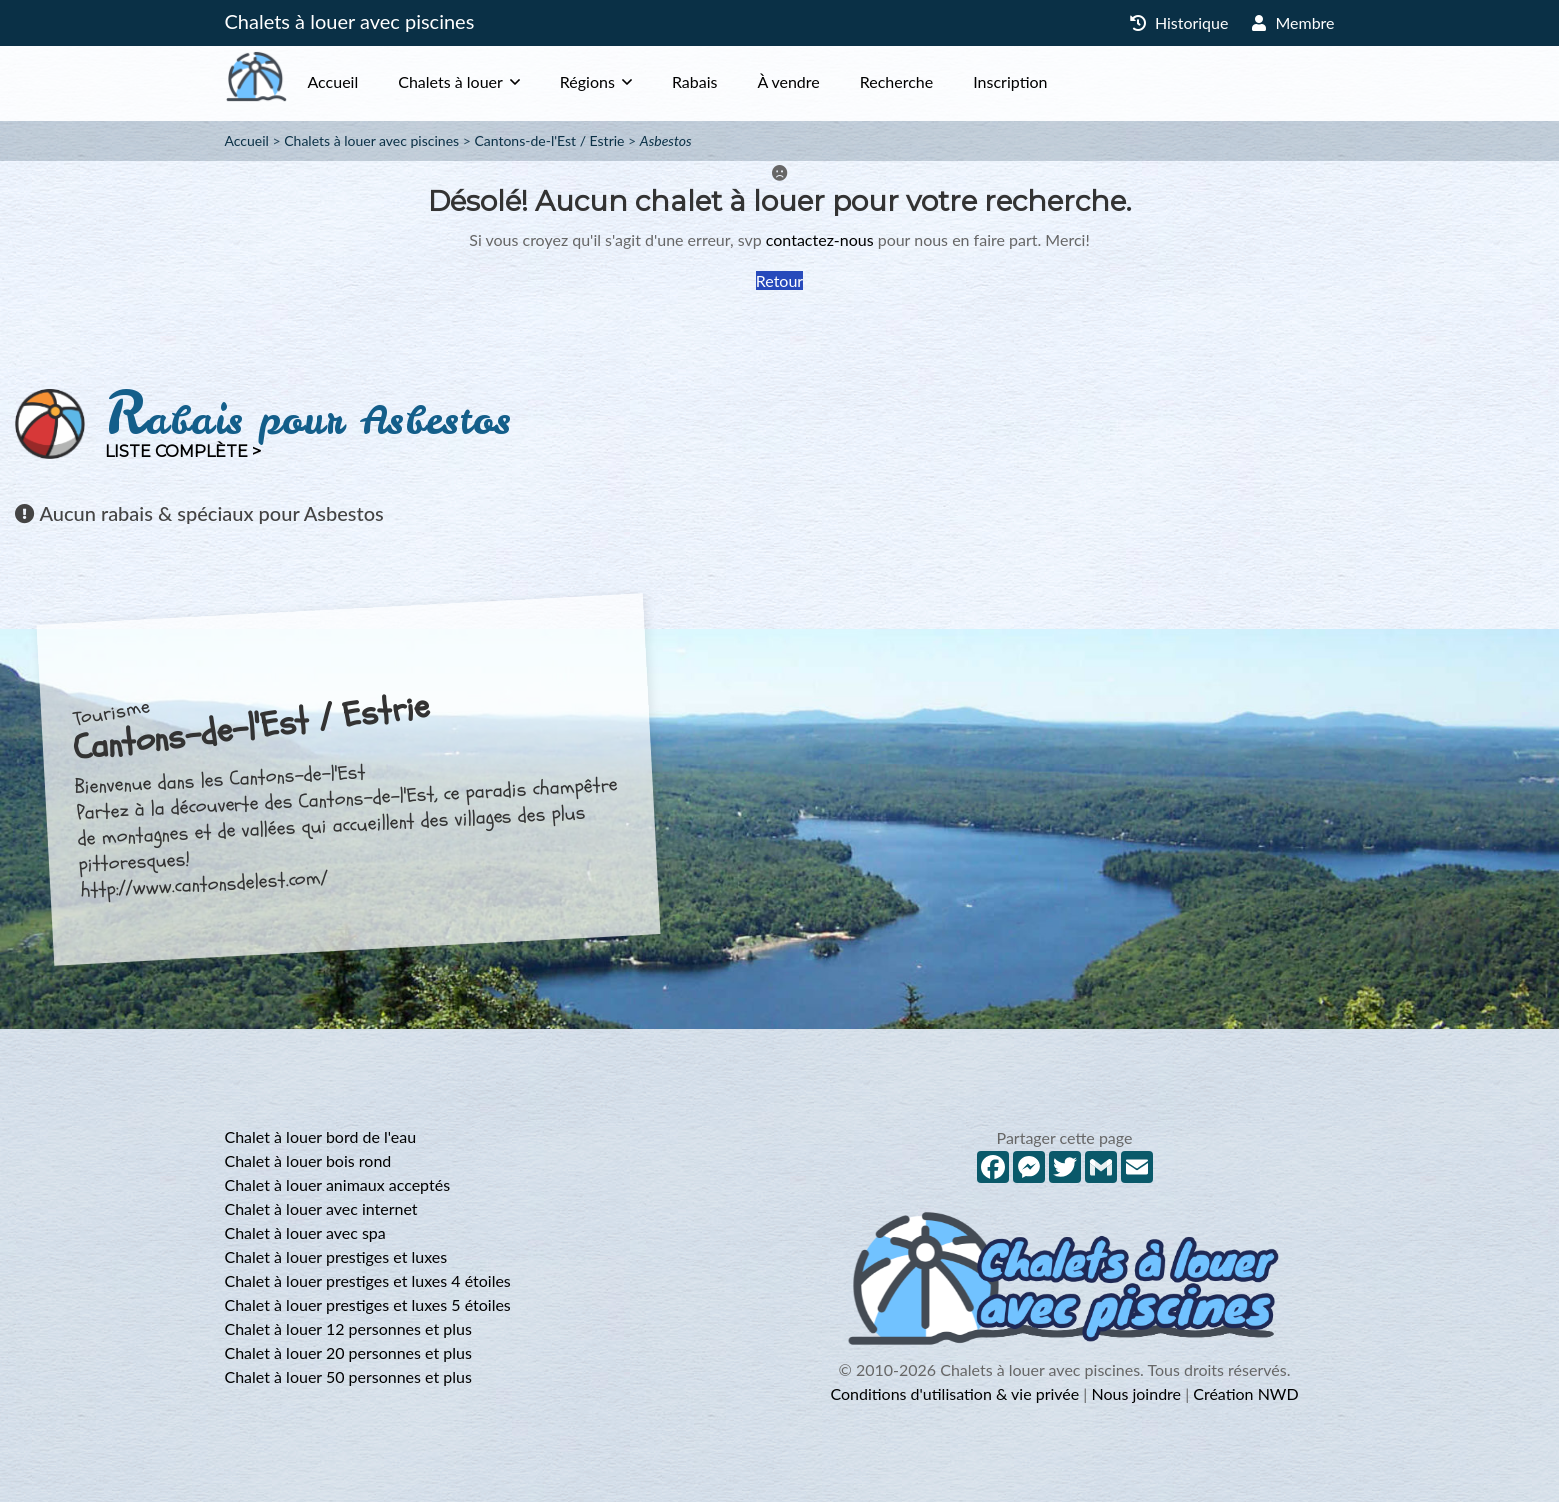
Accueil (373, 81)
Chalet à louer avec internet (321, 1208)
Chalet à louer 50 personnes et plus (348, 1376)
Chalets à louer (490, 81)
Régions (627, 81)
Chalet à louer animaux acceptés (338, 1184)
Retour (779, 280)
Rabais (735, 81)
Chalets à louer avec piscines (350, 21)
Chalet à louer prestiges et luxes (336, 1256)
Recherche (936, 81)
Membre (1293, 22)
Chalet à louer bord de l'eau (321, 1136)
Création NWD (1245, 1393)
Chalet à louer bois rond (308, 1160)
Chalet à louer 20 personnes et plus (348, 1352)
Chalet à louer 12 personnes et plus (348, 1328)
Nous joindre (1136, 1393)
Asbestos (666, 140)
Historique (1179, 22)
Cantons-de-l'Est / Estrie (549, 140)
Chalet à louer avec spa (305, 1232)
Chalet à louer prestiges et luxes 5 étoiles (368, 1304)
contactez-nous (820, 239)
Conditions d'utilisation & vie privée (954, 1393)
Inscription (1050, 81)
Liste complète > (183, 451)
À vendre (828, 81)
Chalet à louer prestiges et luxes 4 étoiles (368, 1280)
